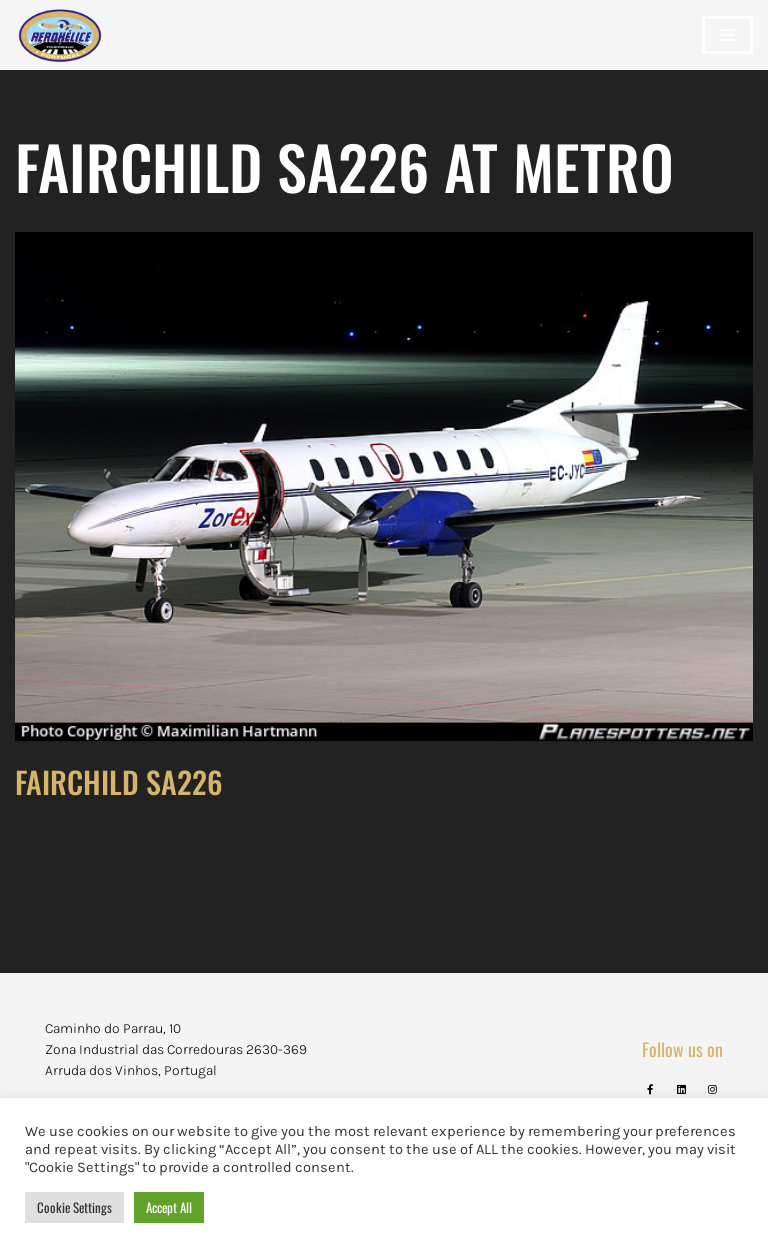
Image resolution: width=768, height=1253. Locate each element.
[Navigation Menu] (727, 35)
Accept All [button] (169, 1207)
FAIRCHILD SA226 (119, 781)
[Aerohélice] (60, 55)
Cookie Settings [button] (74, 1207)
